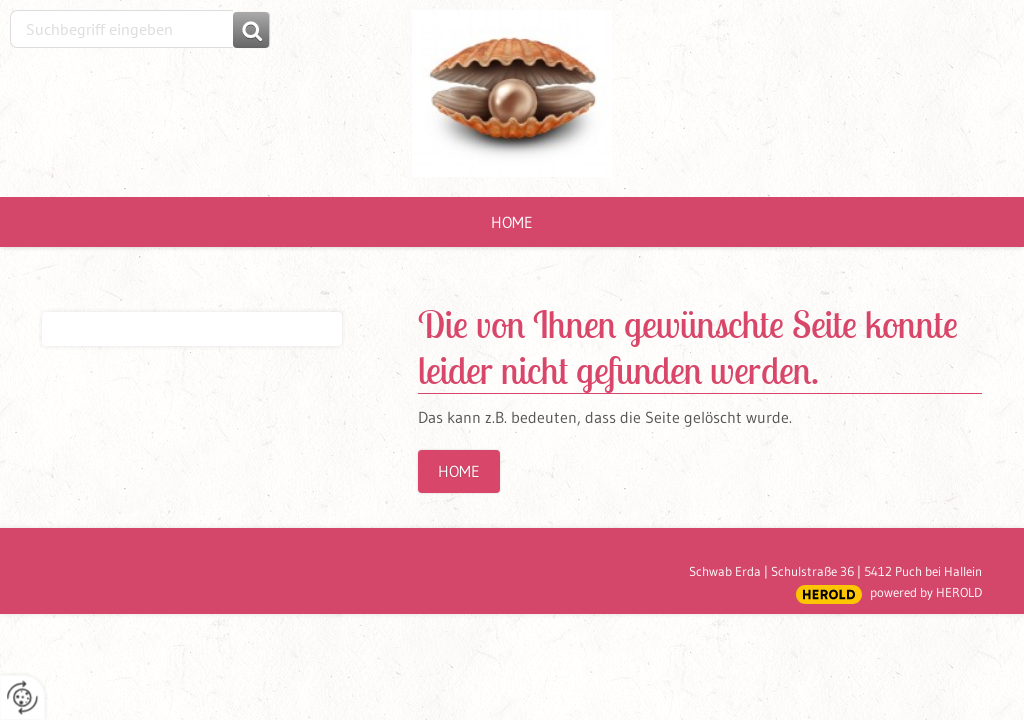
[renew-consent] (22, 697)
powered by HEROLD (926, 592)
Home (512, 222)
